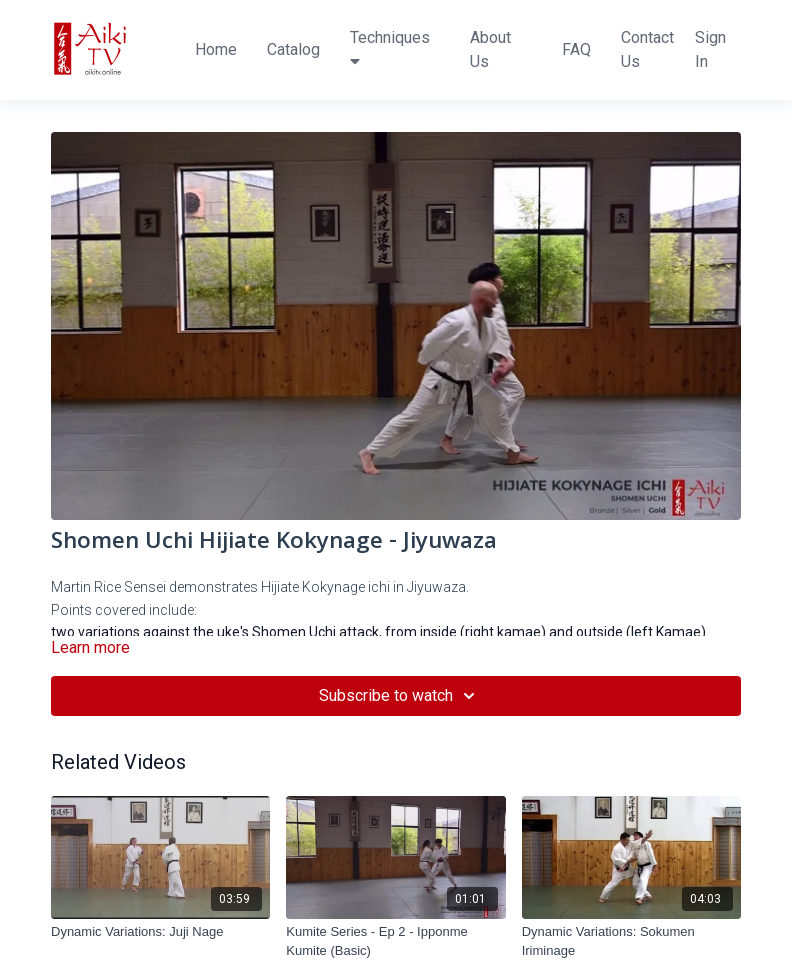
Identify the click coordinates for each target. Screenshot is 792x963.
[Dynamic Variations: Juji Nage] (160, 932)
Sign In (710, 49)
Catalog (293, 49)
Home (216, 49)
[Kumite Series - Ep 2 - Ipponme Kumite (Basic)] (395, 941)
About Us (490, 49)
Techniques (390, 48)
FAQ (576, 49)
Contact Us (647, 49)
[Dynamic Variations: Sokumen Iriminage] (631, 941)
